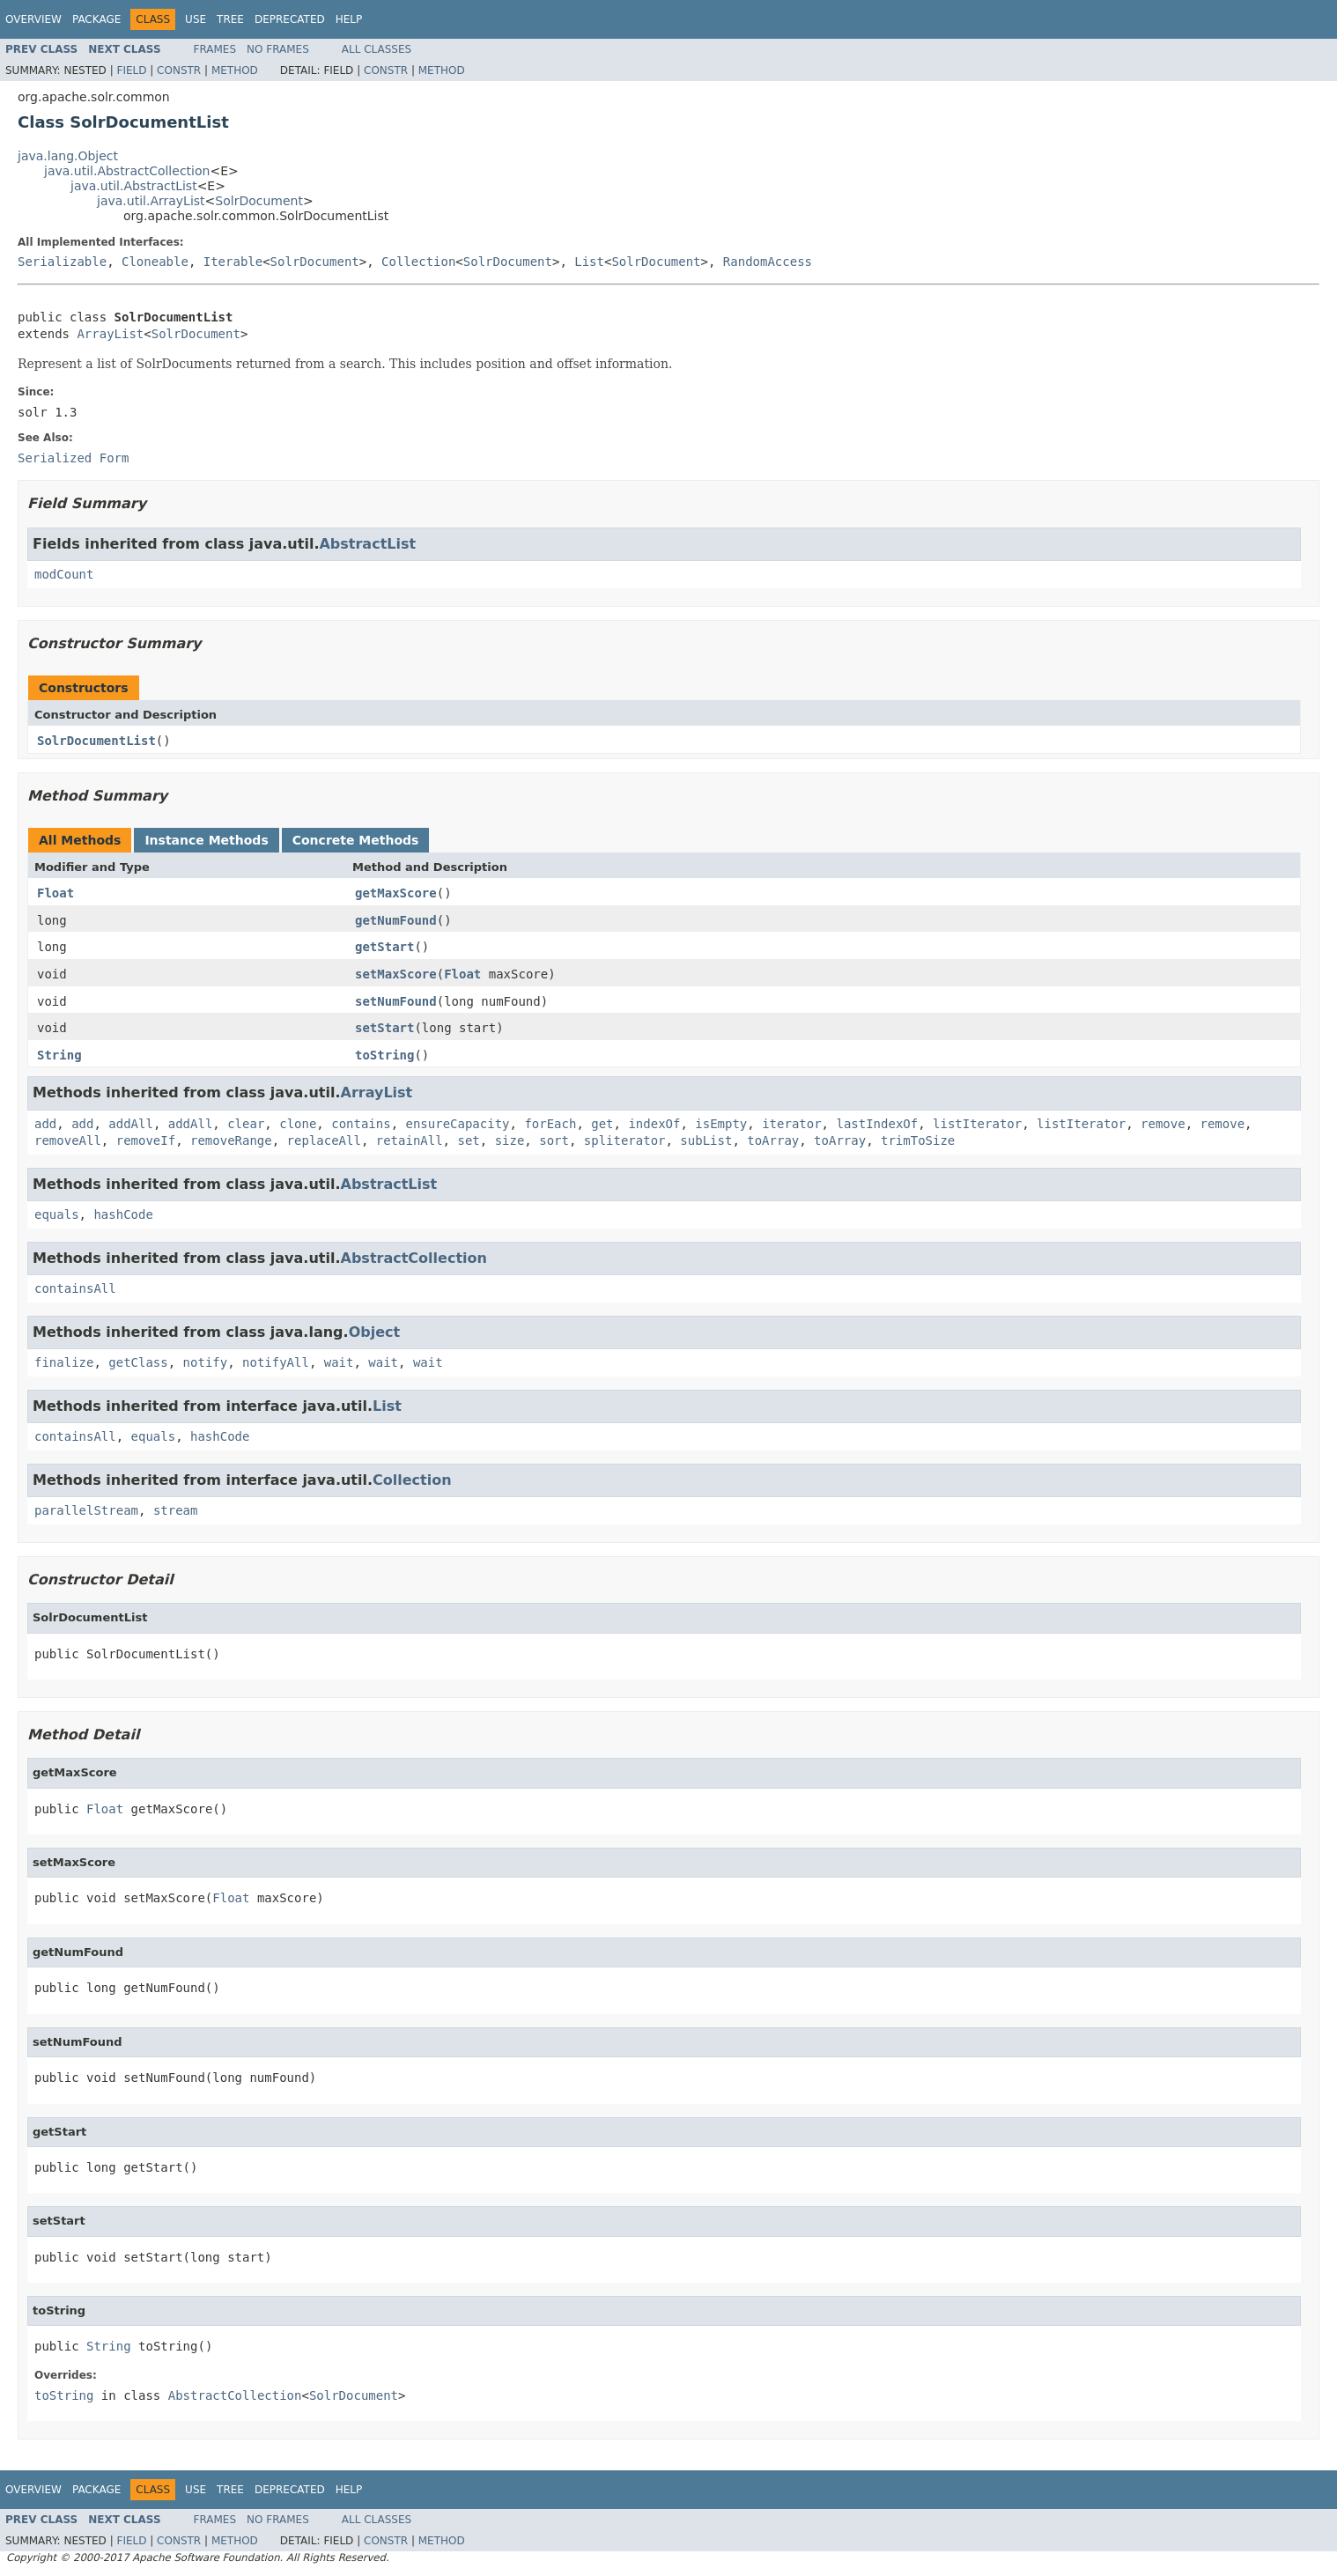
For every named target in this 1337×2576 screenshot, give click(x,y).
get (602, 1124)
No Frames (278, 49)
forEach (550, 1124)
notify (205, 1362)
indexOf (654, 1124)
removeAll (67, 1140)
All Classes (376, 49)
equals (56, 1214)
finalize (63, 1362)
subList (706, 1140)
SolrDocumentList (96, 741)
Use (195, 19)
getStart (384, 947)
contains (360, 1124)
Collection (418, 262)
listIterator (977, 1124)
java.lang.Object (68, 156)
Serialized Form (73, 458)
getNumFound (396, 920)
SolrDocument (259, 201)
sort (554, 1140)
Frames (215, 49)
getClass (137, 1362)
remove (1163, 1124)
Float (55, 893)
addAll (130, 1124)
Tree (230, 19)
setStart (384, 1028)
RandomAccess (767, 262)
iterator (791, 1124)
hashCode (122, 1214)
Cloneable (155, 262)
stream (175, 1510)
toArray (773, 1140)
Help (349, 19)
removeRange (231, 1140)
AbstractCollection (414, 1258)
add (45, 1124)
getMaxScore (396, 893)
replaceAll (324, 1140)
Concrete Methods (355, 840)
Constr (179, 70)
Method (234, 70)
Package (96, 19)
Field (131, 70)
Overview (33, 19)
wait (339, 1362)
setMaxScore (396, 974)
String (59, 1055)
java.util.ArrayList (151, 201)
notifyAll (275, 1362)
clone (297, 1124)
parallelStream (86, 1510)
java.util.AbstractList (133, 186)
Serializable (62, 262)
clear (245, 1124)
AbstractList (367, 543)
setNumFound (396, 1001)
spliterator (625, 1140)
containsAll (75, 1288)
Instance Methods (206, 840)
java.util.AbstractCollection (127, 171)
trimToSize (918, 1140)
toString (384, 1055)
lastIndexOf (877, 1124)
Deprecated (290, 19)
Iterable (232, 262)
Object (375, 1332)
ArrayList (110, 334)
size (510, 1140)
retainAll (409, 1140)
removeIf (145, 1140)
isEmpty (721, 1124)
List (589, 262)
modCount (63, 574)
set (468, 1140)
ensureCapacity (458, 1124)
